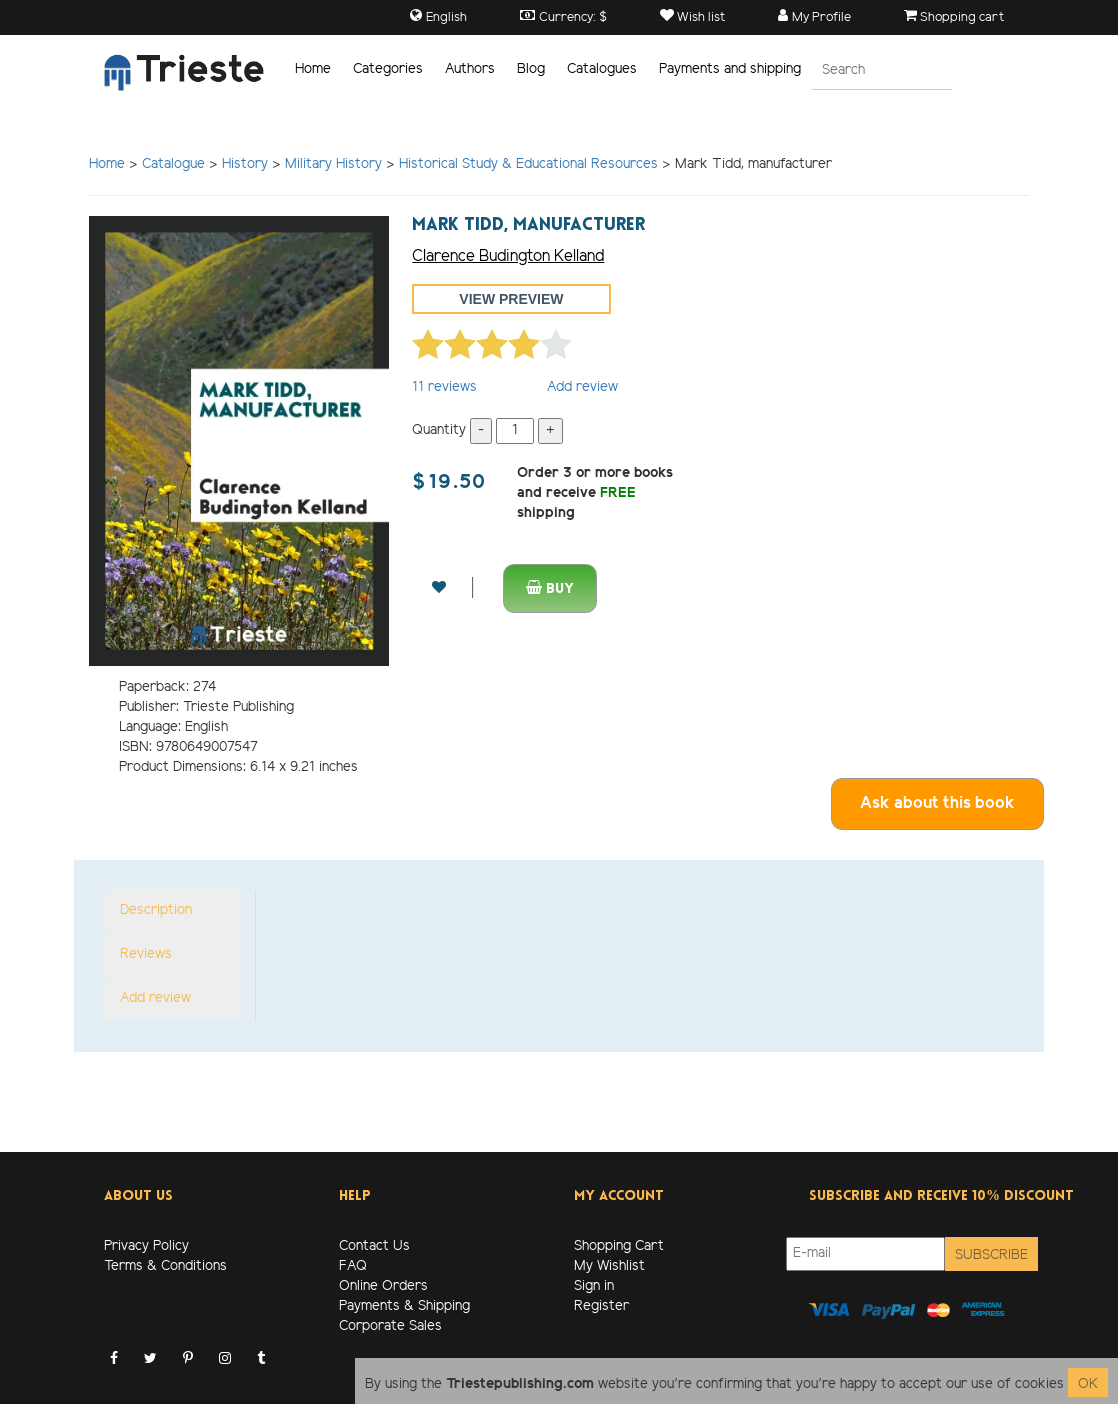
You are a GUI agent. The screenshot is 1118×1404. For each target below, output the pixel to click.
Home (313, 69)
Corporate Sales (390, 1326)
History (245, 164)
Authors (470, 69)
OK (1088, 1384)
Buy (550, 588)
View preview (511, 299)
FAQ (353, 1266)
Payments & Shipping (404, 1306)
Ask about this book (937, 803)
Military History (333, 164)
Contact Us (374, 1246)
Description (156, 910)
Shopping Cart (619, 1246)
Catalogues (602, 69)
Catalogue (173, 164)
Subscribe (991, 1255)
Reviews (146, 954)
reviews (444, 387)
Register (601, 1306)
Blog (531, 69)
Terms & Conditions (165, 1266)
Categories (388, 69)
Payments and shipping (730, 69)
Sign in (594, 1286)
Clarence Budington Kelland (508, 256)
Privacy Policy (146, 1246)
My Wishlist (609, 1266)
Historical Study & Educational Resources (530, 164)
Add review (582, 387)
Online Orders (383, 1286)
